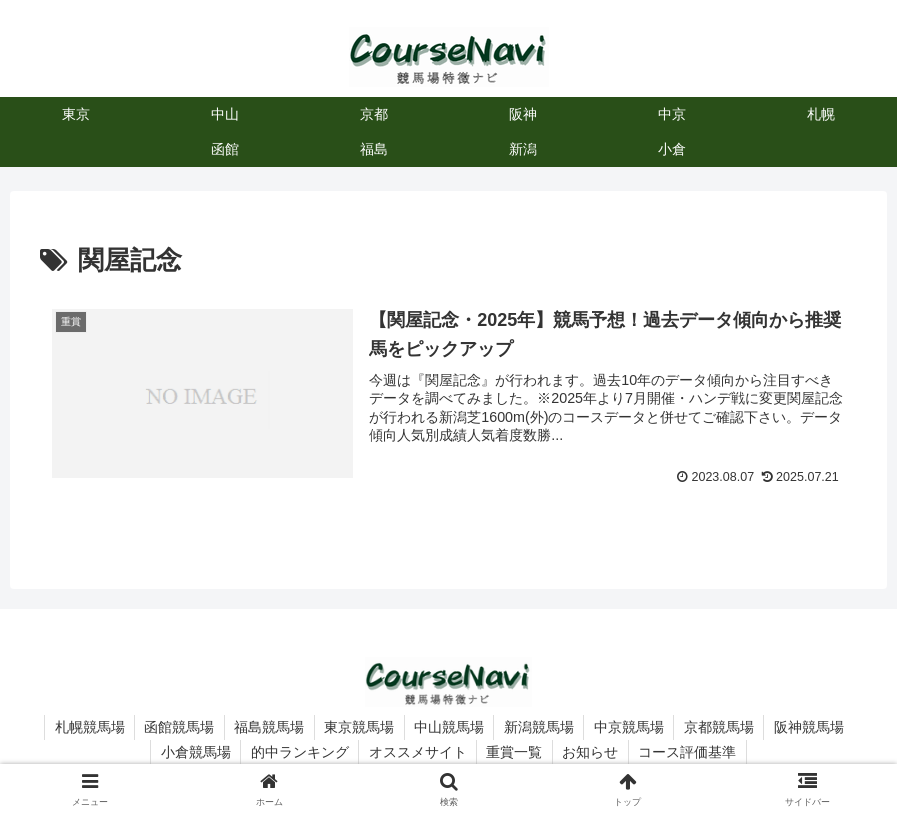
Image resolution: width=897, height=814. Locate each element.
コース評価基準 (690, 752)
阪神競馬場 (813, 727)
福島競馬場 (267, 727)
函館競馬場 (176, 727)
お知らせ (592, 752)
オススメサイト (417, 752)
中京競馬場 (631, 727)
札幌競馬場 (85, 727)
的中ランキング (298, 752)
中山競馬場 (449, 727)
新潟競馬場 (540, 727)
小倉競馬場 (193, 752)
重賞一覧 (515, 752)
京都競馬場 (722, 727)
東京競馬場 (358, 727)
